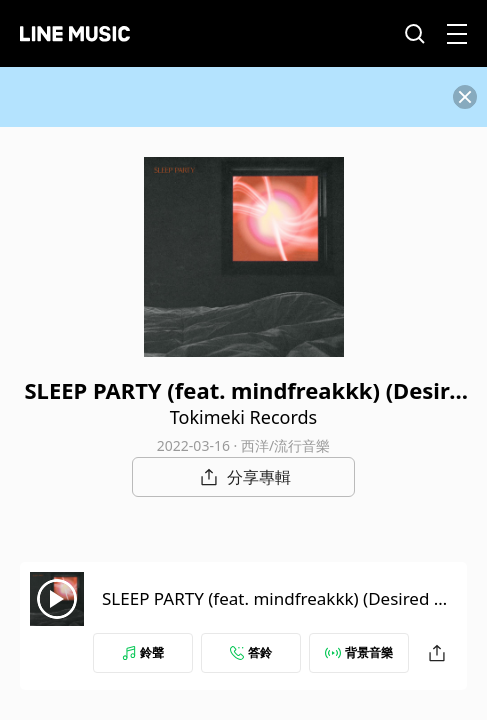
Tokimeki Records (243, 417)
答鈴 (251, 652)
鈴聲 (143, 652)
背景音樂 (359, 652)
